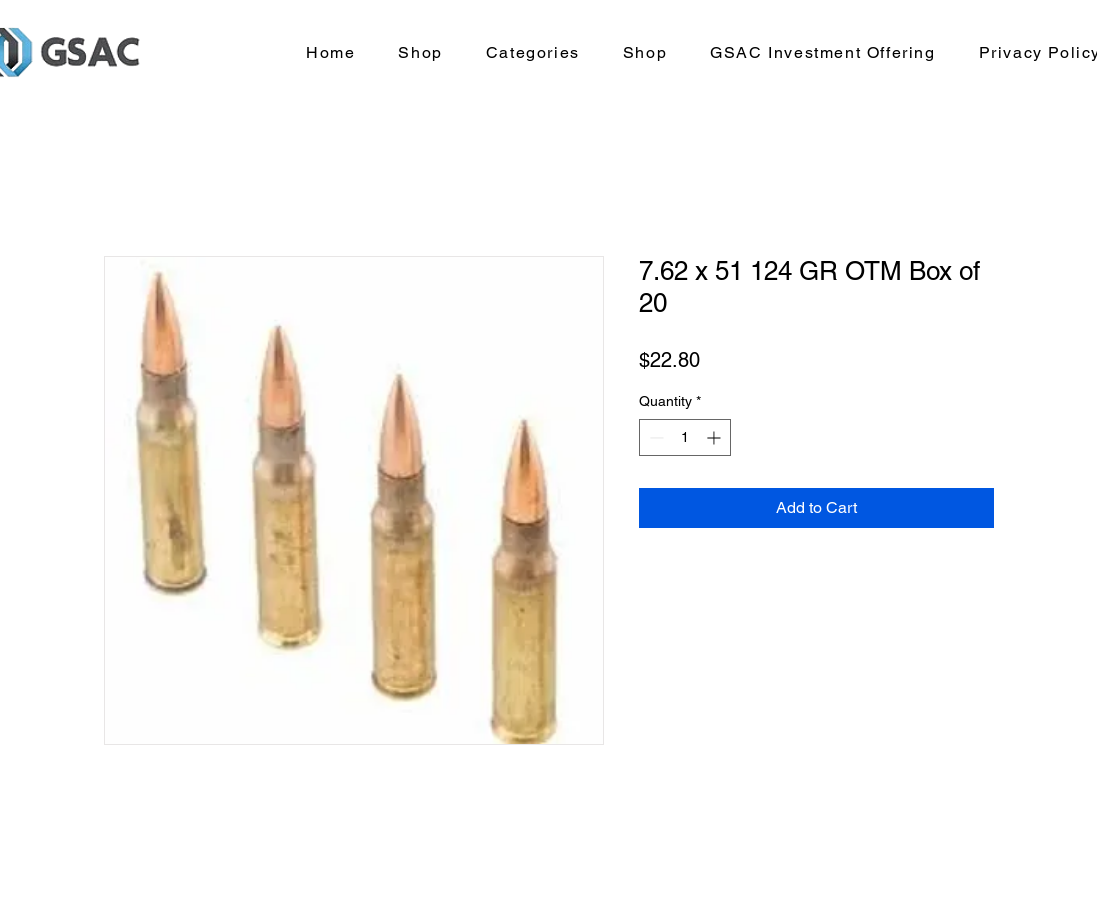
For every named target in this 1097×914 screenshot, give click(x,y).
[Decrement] (654, 437)
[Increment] (715, 437)
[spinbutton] (685, 437)
